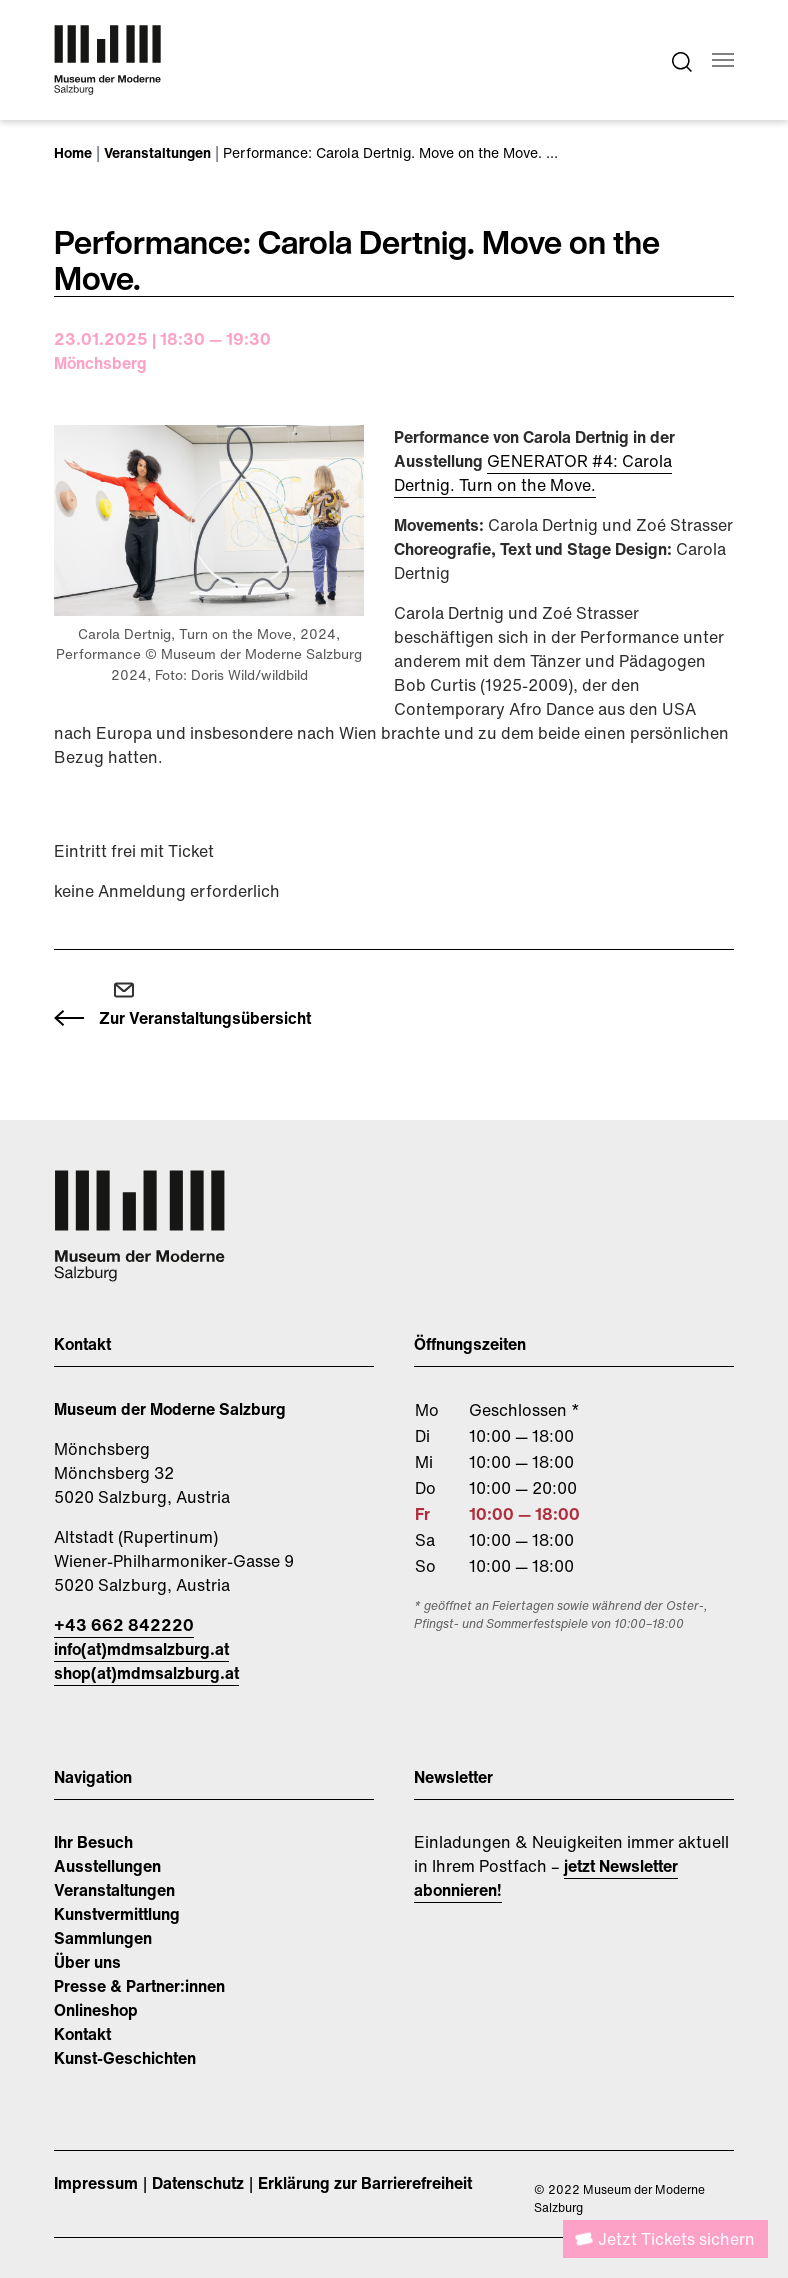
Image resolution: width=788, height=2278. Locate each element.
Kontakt (82, 2034)
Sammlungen (103, 1938)
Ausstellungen (107, 1866)
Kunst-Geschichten (125, 2058)
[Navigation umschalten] (723, 60)
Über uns (87, 1962)
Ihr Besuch (93, 1842)
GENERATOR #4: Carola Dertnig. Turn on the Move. (533, 473)
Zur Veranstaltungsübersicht (205, 1018)
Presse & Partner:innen (139, 1986)
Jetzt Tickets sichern (676, 2239)
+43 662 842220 (124, 1625)
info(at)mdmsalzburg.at (141, 1649)
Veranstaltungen (114, 1890)
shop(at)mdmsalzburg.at (146, 1673)
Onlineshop (96, 2010)
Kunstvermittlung (117, 1914)
